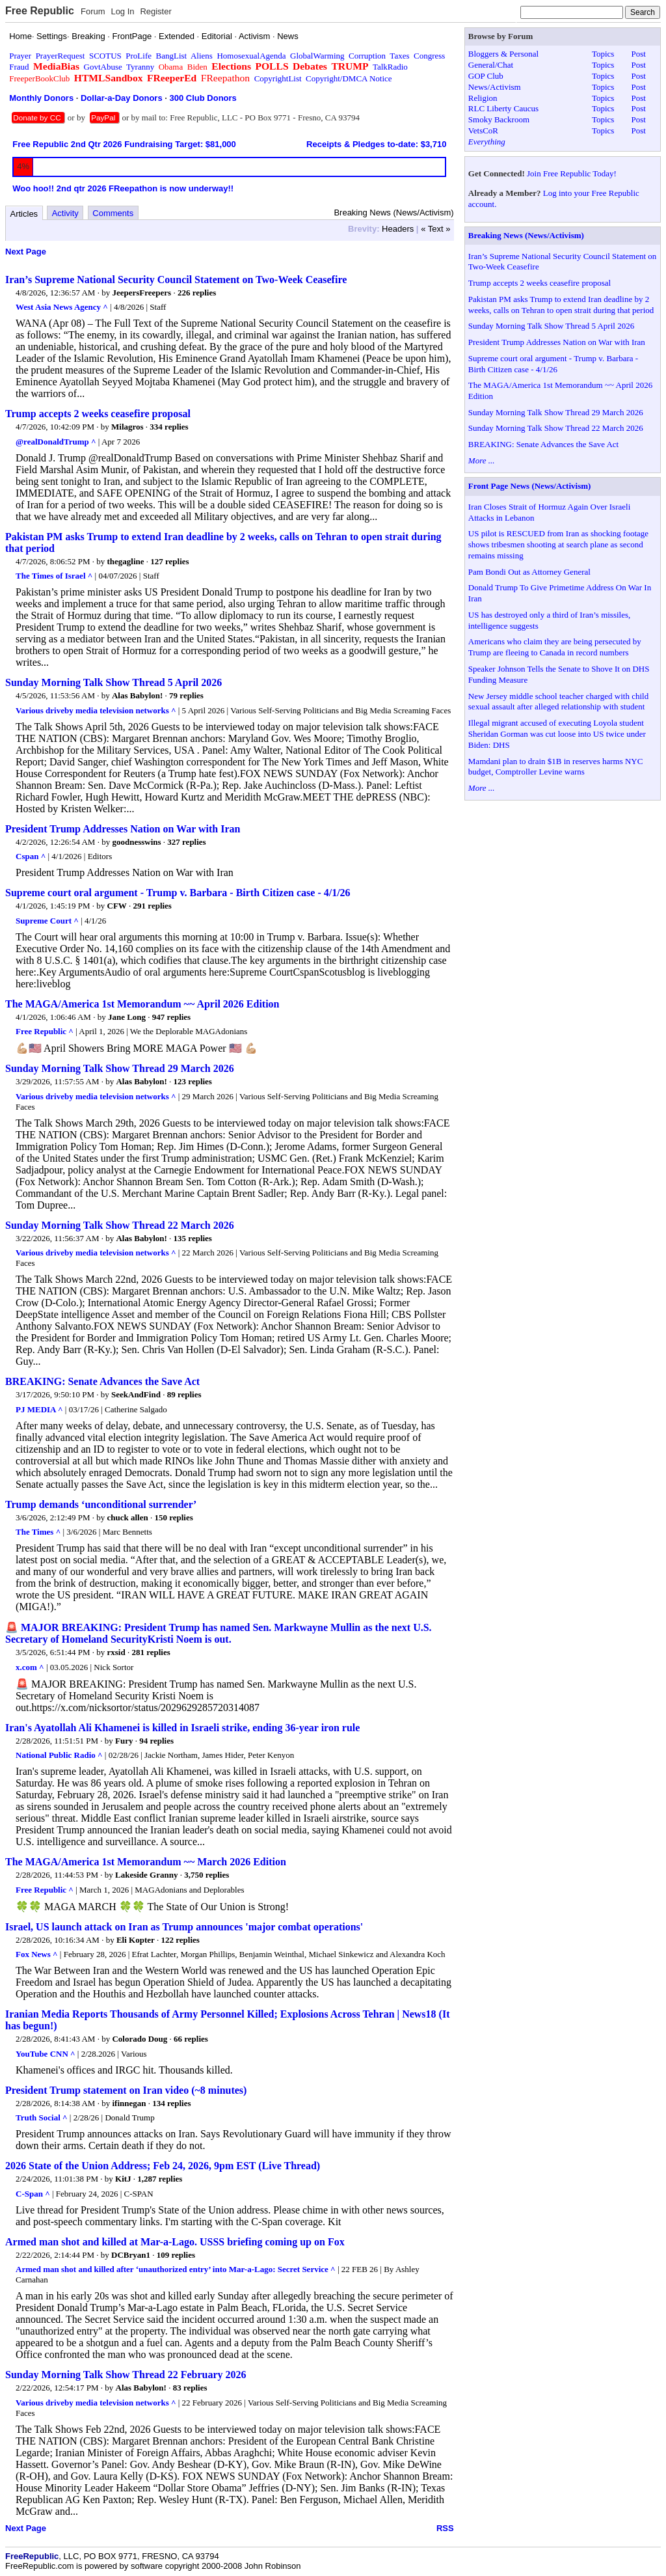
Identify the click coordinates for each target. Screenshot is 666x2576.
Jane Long (127, 1017)
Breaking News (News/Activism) (526, 235)
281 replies (150, 1652)
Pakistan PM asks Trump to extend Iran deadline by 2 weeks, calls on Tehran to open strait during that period (561, 304)
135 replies (193, 1238)
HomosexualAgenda (251, 56)
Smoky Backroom (498, 119)
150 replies (173, 1517)
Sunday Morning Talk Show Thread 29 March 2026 (119, 1068)
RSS (445, 2528)
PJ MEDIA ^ (39, 1409)
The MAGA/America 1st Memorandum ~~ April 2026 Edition (142, 1003)
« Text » (435, 229)
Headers (398, 229)
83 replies (190, 2387)
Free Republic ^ (44, 1031)
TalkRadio (390, 67)
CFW (117, 906)
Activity (65, 213)
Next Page (25, 251)
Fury (124, 1741)
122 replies (180, 1940)
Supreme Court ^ (47, 920)
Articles (24, 214)
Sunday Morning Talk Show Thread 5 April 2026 (113, 682)
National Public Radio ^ (59, 1755)
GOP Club (485, 76)
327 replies (186, 842)
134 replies (171, 2103)
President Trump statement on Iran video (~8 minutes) (125, 2090)
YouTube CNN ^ (45, 2054)
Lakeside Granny (146, 1875)
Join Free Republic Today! (572, 173)
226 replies (197, 292)
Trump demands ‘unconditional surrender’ (100, 1504)
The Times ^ (38, 1532)
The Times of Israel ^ (54, 576)
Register (155, 11)
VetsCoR (483, 130)
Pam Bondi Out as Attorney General (529, 572)
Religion (483, 98)
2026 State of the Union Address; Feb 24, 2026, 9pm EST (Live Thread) (162, 2165)
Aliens (202, 56)
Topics (603, 54)
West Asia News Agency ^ (62, 307)
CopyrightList (278, 78)
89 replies (184, 1394)
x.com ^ (30, 1667)
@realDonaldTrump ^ (56, 441)
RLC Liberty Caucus (503, 108)
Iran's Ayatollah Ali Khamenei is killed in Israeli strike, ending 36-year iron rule (182, 1727)
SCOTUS (105, 56)
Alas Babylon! (137, 695)
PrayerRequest (60, 56)
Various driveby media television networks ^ (96, 710)
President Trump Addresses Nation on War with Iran (122, 828)
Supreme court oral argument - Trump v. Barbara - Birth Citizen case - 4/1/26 (178, 892)
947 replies (171, 1017)
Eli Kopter (135, 1940)
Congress (429, 56)
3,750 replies (206, 1875)
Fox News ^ (37, 1954)
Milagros (127, 427)
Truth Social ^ (42, 2117)
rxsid (116, 1652)
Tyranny (140, 67)
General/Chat (490, 65)
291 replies (152, 906)
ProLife (139, 56)
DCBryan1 (130, 2255)
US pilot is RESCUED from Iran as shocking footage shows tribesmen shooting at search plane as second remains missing (558, 544)
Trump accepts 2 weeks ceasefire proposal (98, 413)
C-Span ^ (33, 2194)
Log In (122, 11)
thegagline (125, 561)
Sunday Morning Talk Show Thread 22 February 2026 (125, 2374)
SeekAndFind (136, 1394)
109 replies (176, 2255)
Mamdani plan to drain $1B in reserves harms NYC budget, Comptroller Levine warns (555, 766)
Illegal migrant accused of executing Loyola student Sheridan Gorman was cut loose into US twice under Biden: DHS (557, 734)
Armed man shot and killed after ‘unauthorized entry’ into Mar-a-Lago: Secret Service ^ (176, 2269)
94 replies (156, 1741)
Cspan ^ (31, 856)
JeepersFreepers (141, 292)
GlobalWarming (317, 56)
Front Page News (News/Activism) (529, 486)
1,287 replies (159, 2179)
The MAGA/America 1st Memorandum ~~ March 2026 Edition (145, 1861)
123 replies (193, 1081)
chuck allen (127, 1517)
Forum (93, 11)
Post (638, 54)
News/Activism (494, 87)
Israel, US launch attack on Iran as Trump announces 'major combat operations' (184, 1926)
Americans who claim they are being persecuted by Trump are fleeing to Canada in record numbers (554, 647)
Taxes (399, 56)
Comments (112, 213)
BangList (171, 56)
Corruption (367, 56)
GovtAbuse (103, 67)
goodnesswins (136, 842)
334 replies (169, 427)
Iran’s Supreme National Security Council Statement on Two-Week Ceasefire (176, 279)
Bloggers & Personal (503, 54)
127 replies (169, 561)
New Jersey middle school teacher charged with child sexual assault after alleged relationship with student (558, 701)
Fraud (19, 67)
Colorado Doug (139, 2039)
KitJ (123, 2179)
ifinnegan (129, 2103)
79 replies (186, 695)
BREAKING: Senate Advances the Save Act (102, 1381)
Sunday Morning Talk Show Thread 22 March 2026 (119, 1225)
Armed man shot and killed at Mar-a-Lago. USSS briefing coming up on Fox (175, 2241)
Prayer (20, 56)
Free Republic (39, 10)
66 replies (191, 2039)
